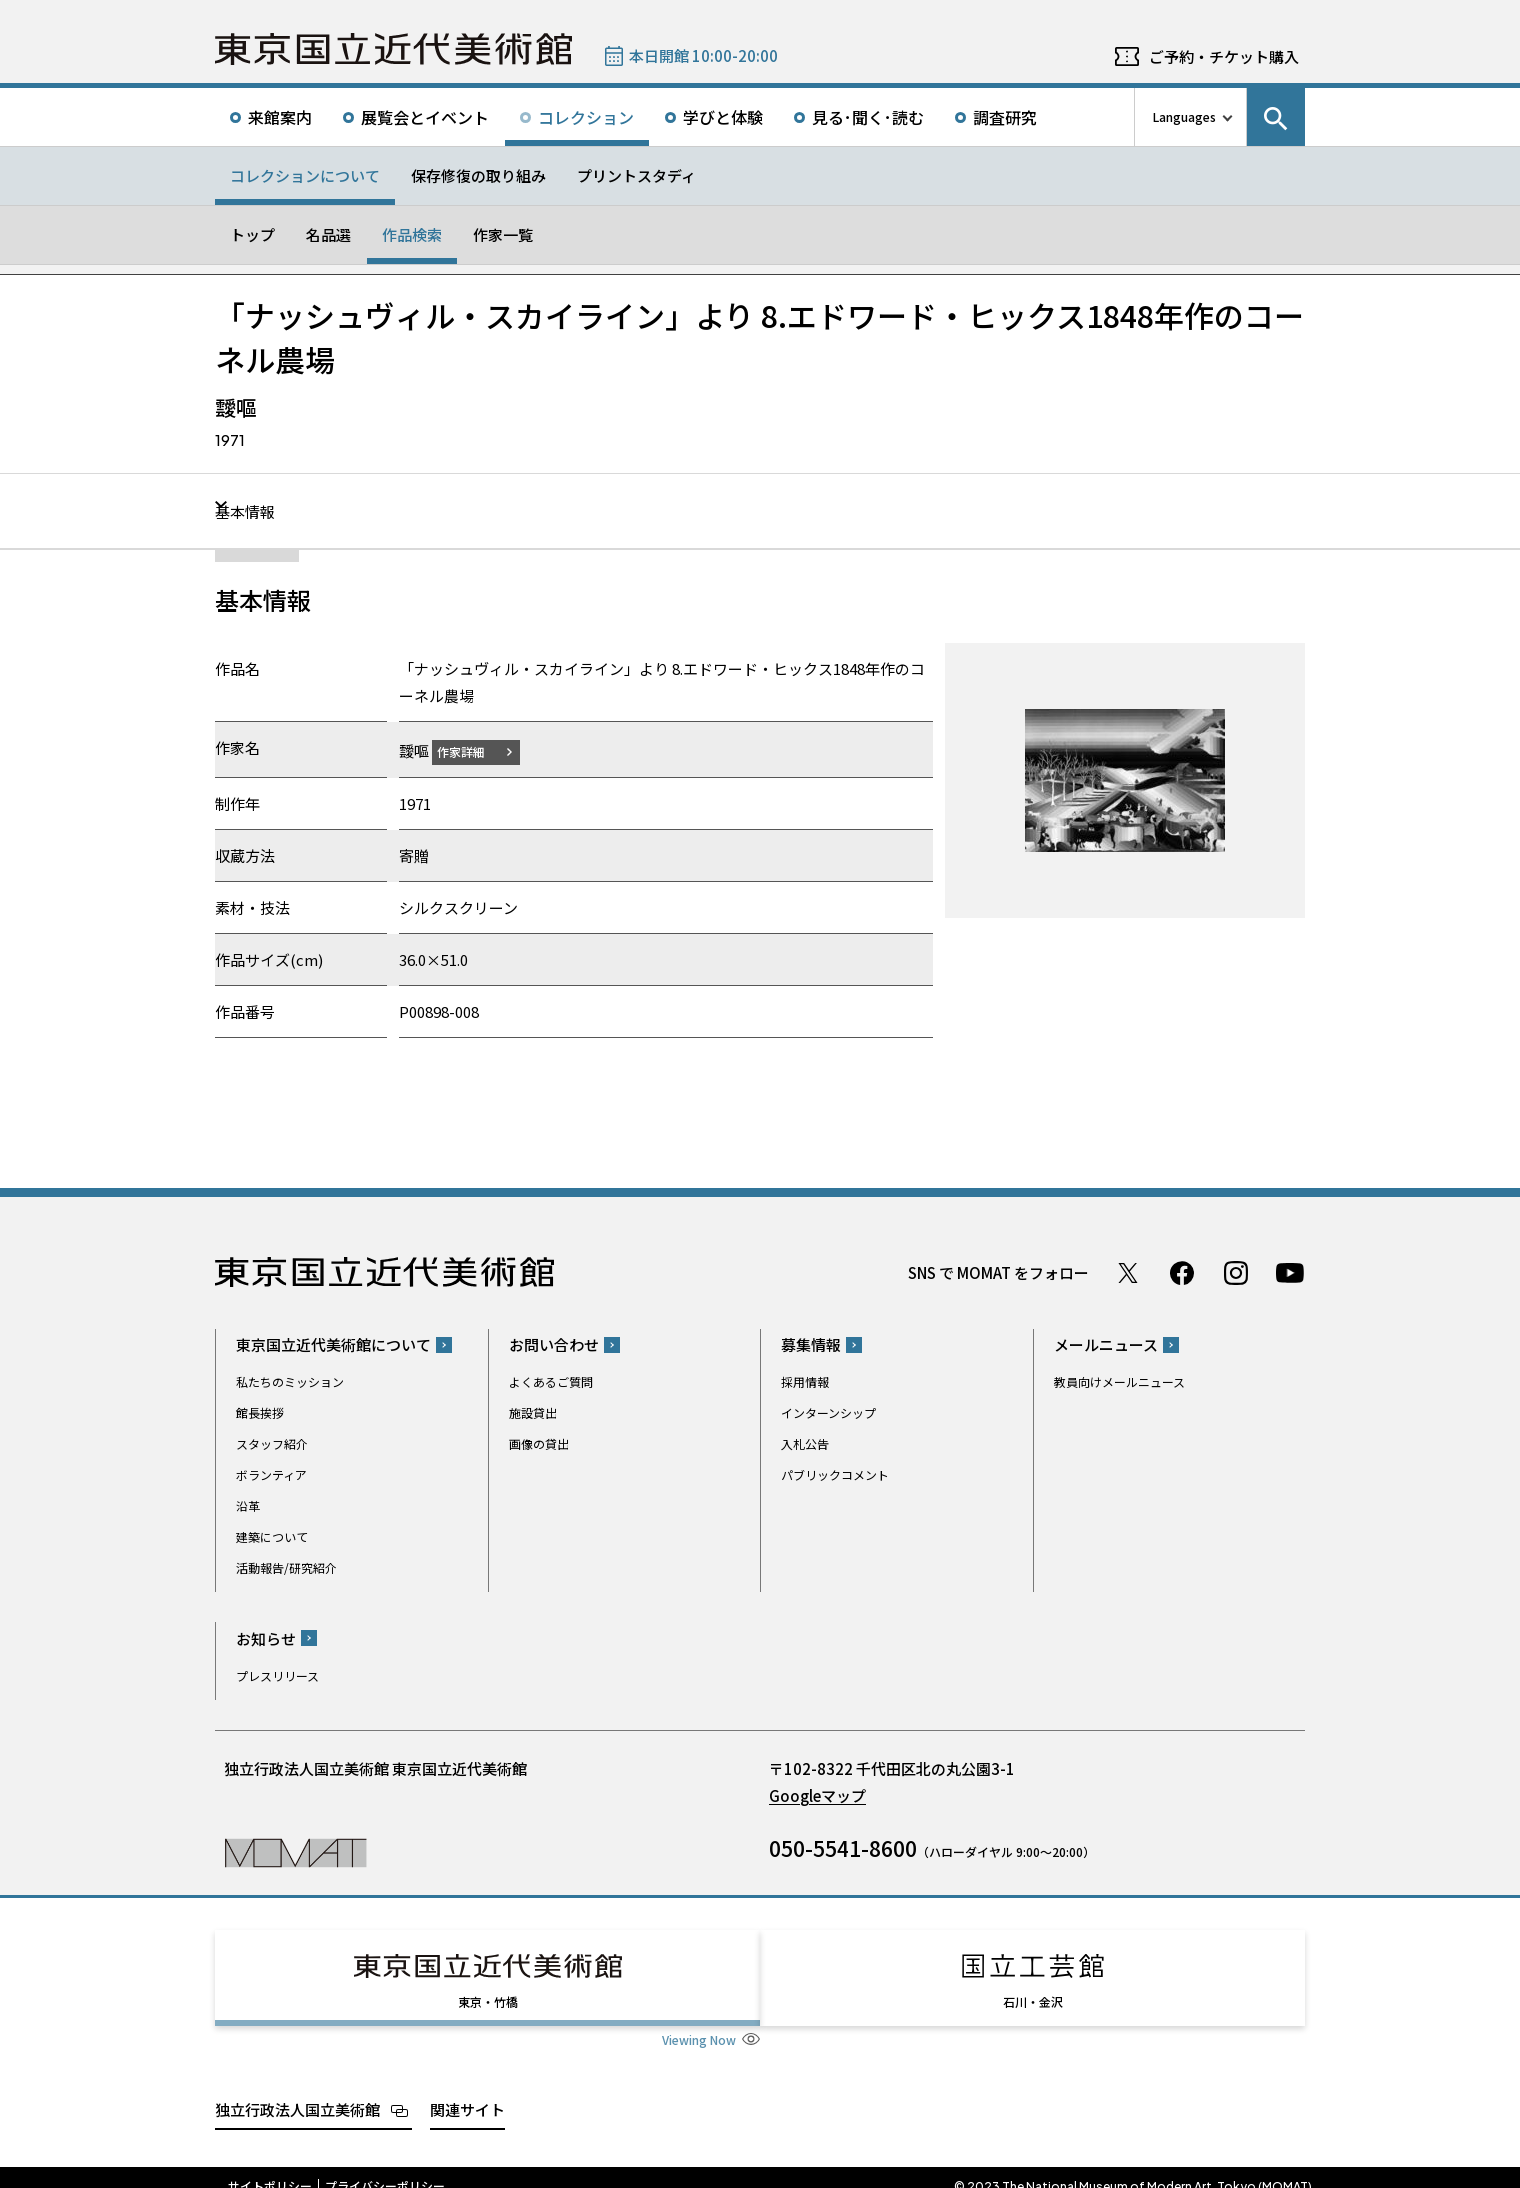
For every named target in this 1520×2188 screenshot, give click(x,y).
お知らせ (266, 1637)
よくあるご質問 (551, 1381)
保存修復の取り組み (478, 175)
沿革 (248, 1505)
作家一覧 (503, 234)
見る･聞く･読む (868, 117)
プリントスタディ (636, 175)
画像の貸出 (539, 1443)
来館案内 (280, 117)
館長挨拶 (260, 1412)
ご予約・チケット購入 (1224, 56)
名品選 (328, 234)
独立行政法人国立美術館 (297, 2090)
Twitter (1128, 1272)
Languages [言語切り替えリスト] (1184, 116)
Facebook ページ (1182, 1272)
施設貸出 (533, 1412)
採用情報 (805, 1381)
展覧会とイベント (425, 117)
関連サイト (467, 2090)
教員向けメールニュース (1119, 1381)
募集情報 (811, 1344)
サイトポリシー (270, 2168)
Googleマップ (817, 1794)
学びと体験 (723, 117)
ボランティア (271, 1474)
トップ (252, 234)
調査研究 (1005, 117)
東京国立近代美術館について (333, 1344)
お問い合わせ (554, 1344)
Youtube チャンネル (1290, 1272)
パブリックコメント (835, 1474)
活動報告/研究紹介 (286, 1567)
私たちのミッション (290, 1381)
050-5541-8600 (843, 1847)
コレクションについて (305, 175)
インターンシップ (828, 1412)
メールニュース (1106, 1344)
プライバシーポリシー (385, 2168)
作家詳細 (473, 750)
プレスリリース (277, 1674)
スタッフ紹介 (272, 1443)
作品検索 (412, 234)
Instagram (1236, 1272)
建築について (272, 1536)
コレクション (586, 117)
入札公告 (805, 1443)
